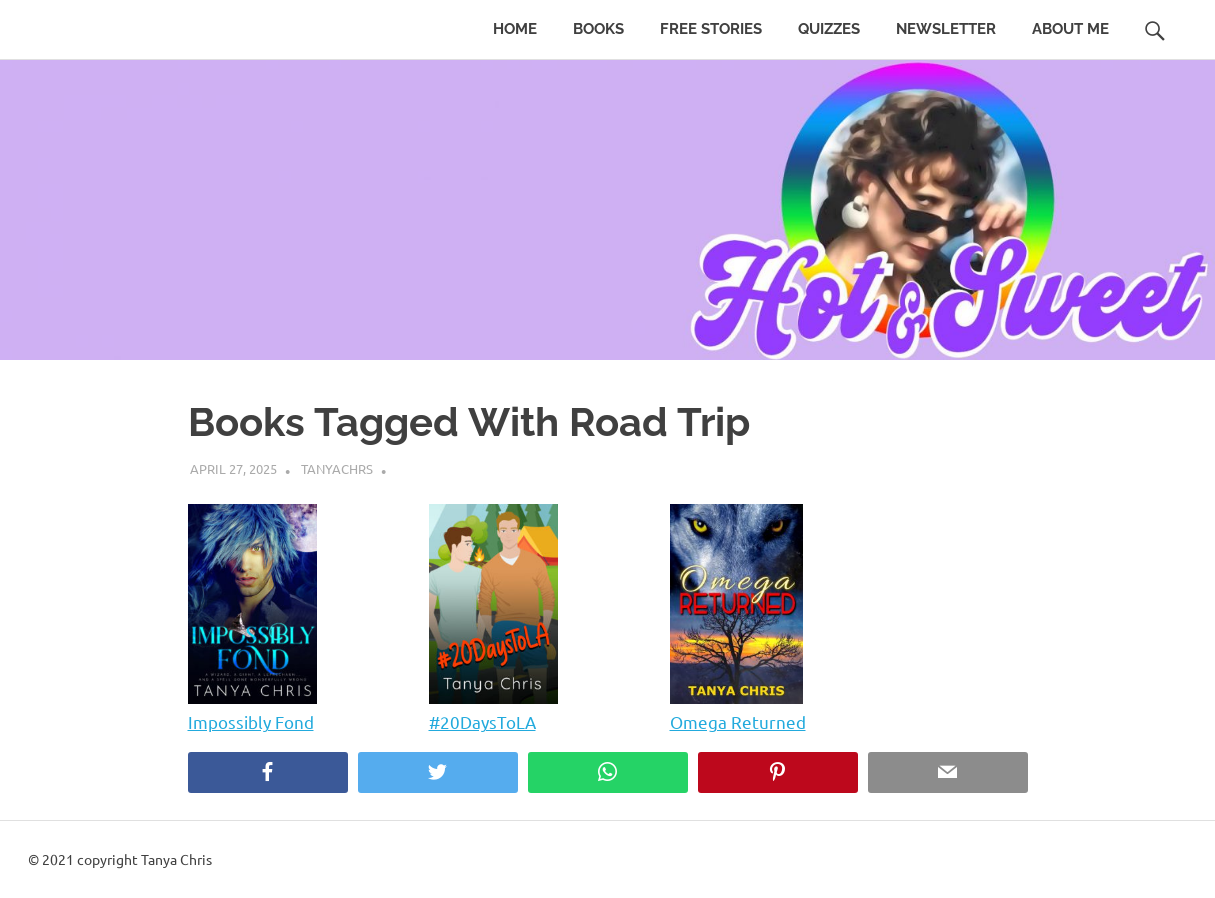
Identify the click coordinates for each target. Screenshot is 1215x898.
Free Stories (711, 29)
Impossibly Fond (251, 721)
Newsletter (946, 29)
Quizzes (829, 29)
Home (515, 29)
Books (598, 29)
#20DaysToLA (482, 721)
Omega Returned (738, 721)
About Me (1070, 29)
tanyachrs (337, 468)
